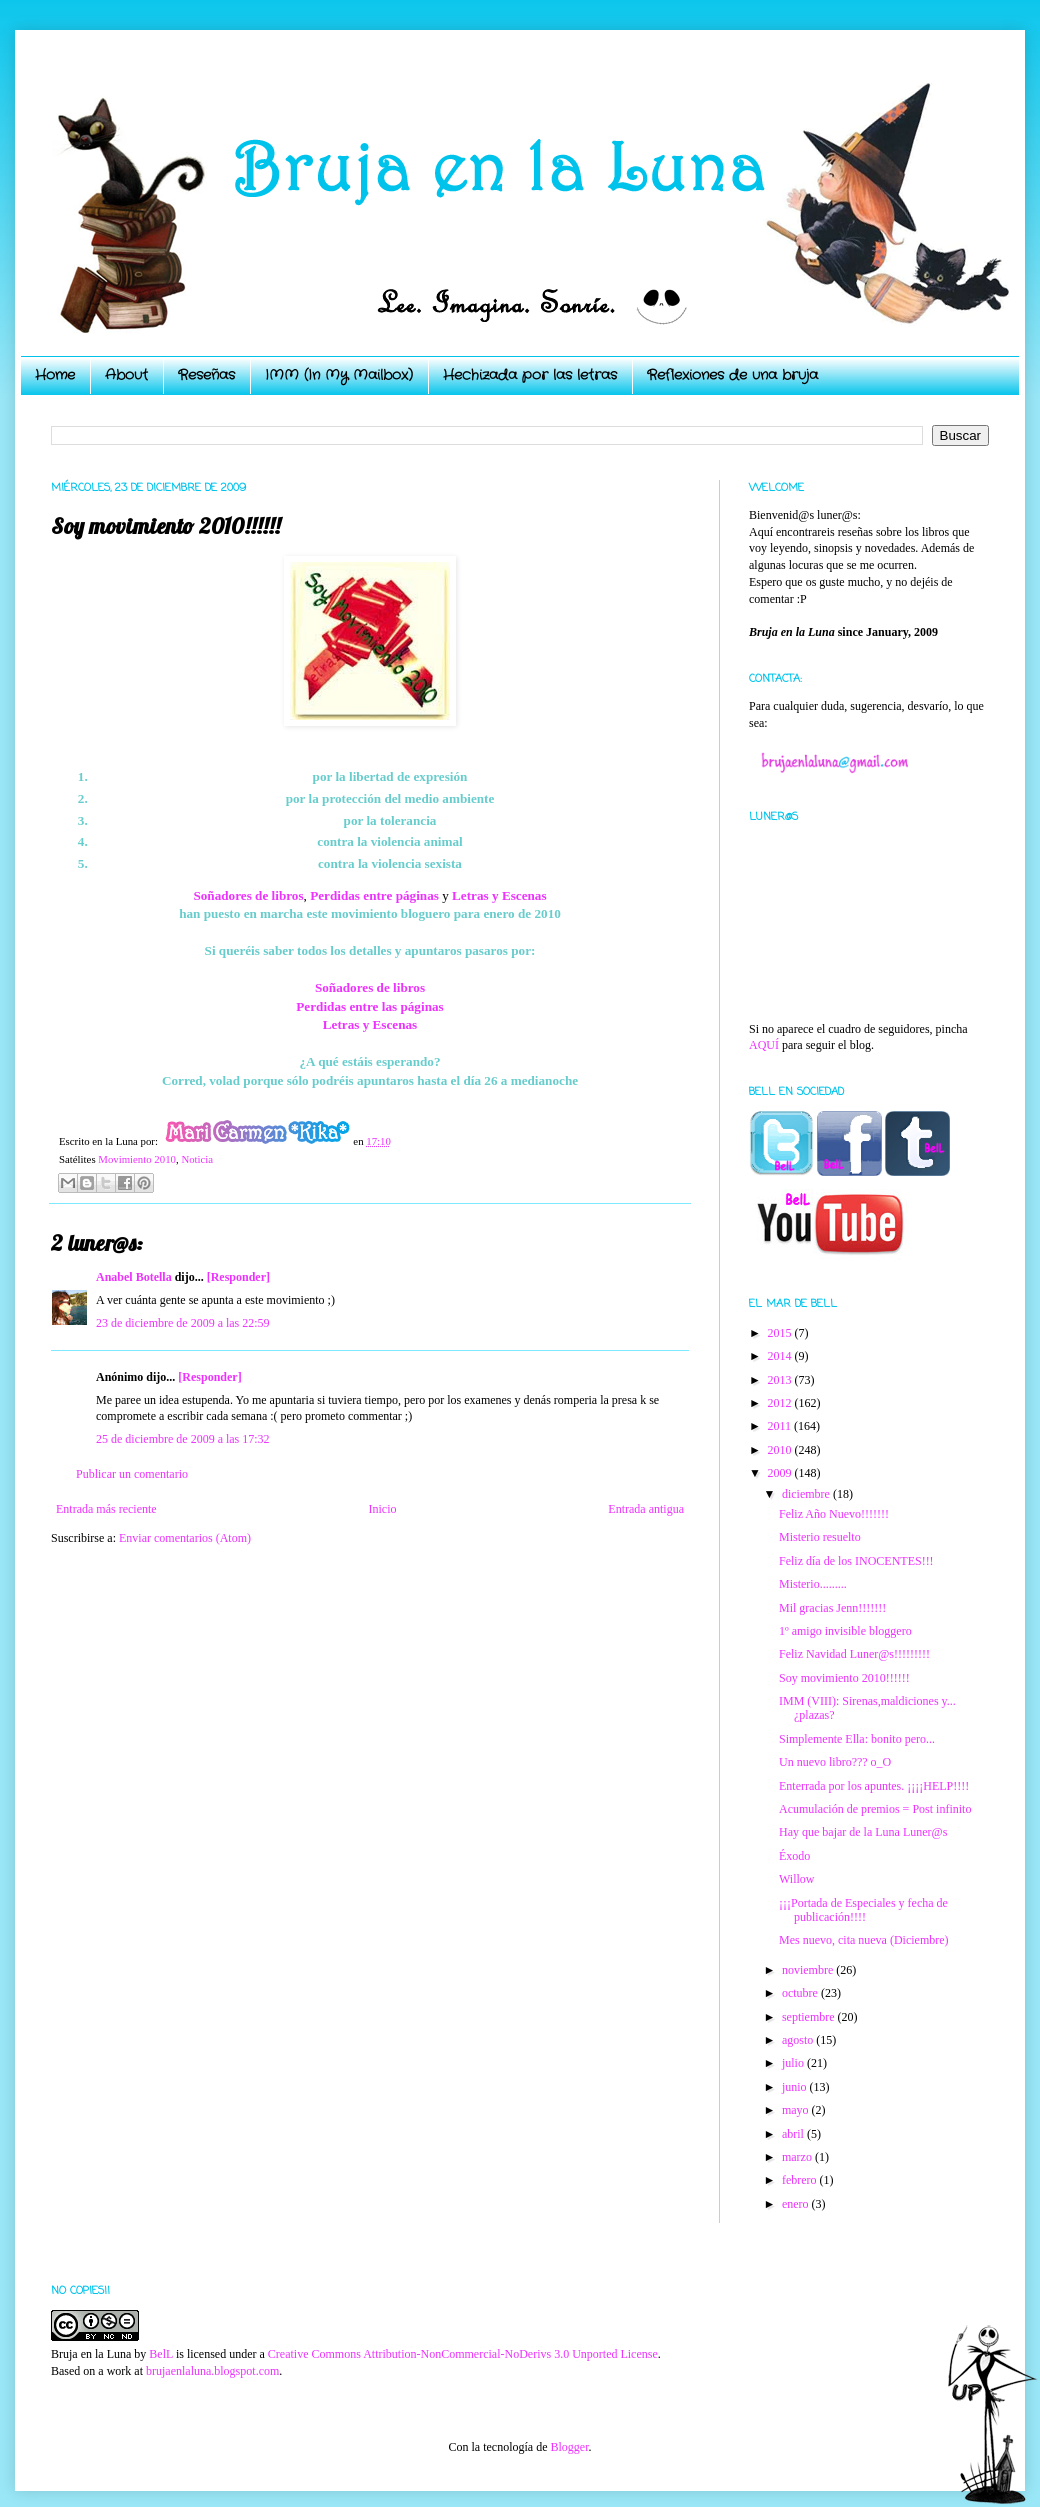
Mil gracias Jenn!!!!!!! (832, 1608)
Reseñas (206, 375)
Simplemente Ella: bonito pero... (857, 1739)
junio (796, 2087)
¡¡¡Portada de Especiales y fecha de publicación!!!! (863, 1910)
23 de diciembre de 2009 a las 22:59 (183, 1323)
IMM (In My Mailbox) (339, 375)
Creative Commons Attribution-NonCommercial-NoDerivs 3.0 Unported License (463, 2354)
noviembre (809, 1970)
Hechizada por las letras (530, 375)
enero (797, 2204)
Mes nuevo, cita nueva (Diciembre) (864, 1940)
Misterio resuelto (820, 1537)
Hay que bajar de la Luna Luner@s (863, 1832)
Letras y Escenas (499, 895)
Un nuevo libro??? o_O (835, 1762)
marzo (798, 2157)
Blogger (569, 2447)
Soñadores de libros (370, 987)
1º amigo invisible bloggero (845, 1631)
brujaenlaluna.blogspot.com (212, 2371)
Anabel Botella (134, 1277)
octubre (801, 1993)
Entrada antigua (646, 1509)
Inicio (382, 1509)
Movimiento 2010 (137, 1159)
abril (794, 2134)
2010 (781, 1450)
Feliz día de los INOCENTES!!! (856, 1561)
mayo (797, 2110)
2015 (781, 1333)
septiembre (810, 2017)
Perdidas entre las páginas (369, 1006)
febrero (801, 2180)
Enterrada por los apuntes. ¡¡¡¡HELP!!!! (874, 1786)
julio (794, 2063)
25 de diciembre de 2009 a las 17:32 (183, 1439)
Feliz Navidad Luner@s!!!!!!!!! (854, 1654)
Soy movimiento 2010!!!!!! (844, 1678)
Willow (797, 1879)
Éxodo (794, 1856)
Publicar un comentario (132, 1474)
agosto (799, 2040)
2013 (781, 1380)
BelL (161, 2354)
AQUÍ (764, 1045)
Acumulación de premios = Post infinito (875, 1809)
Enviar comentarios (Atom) (185, 1538)
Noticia (197, 1159)
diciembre (807, 1494)
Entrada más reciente (106, 1509)
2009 (781, 1473)
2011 (781, 1426)
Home (55, 375)
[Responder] (238, 1277)
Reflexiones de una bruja (732, 375)
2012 (781, 1403)
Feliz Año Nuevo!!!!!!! (834, 1514)
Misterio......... (813, 1584)
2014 (781, 1356)
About (126, 375)
